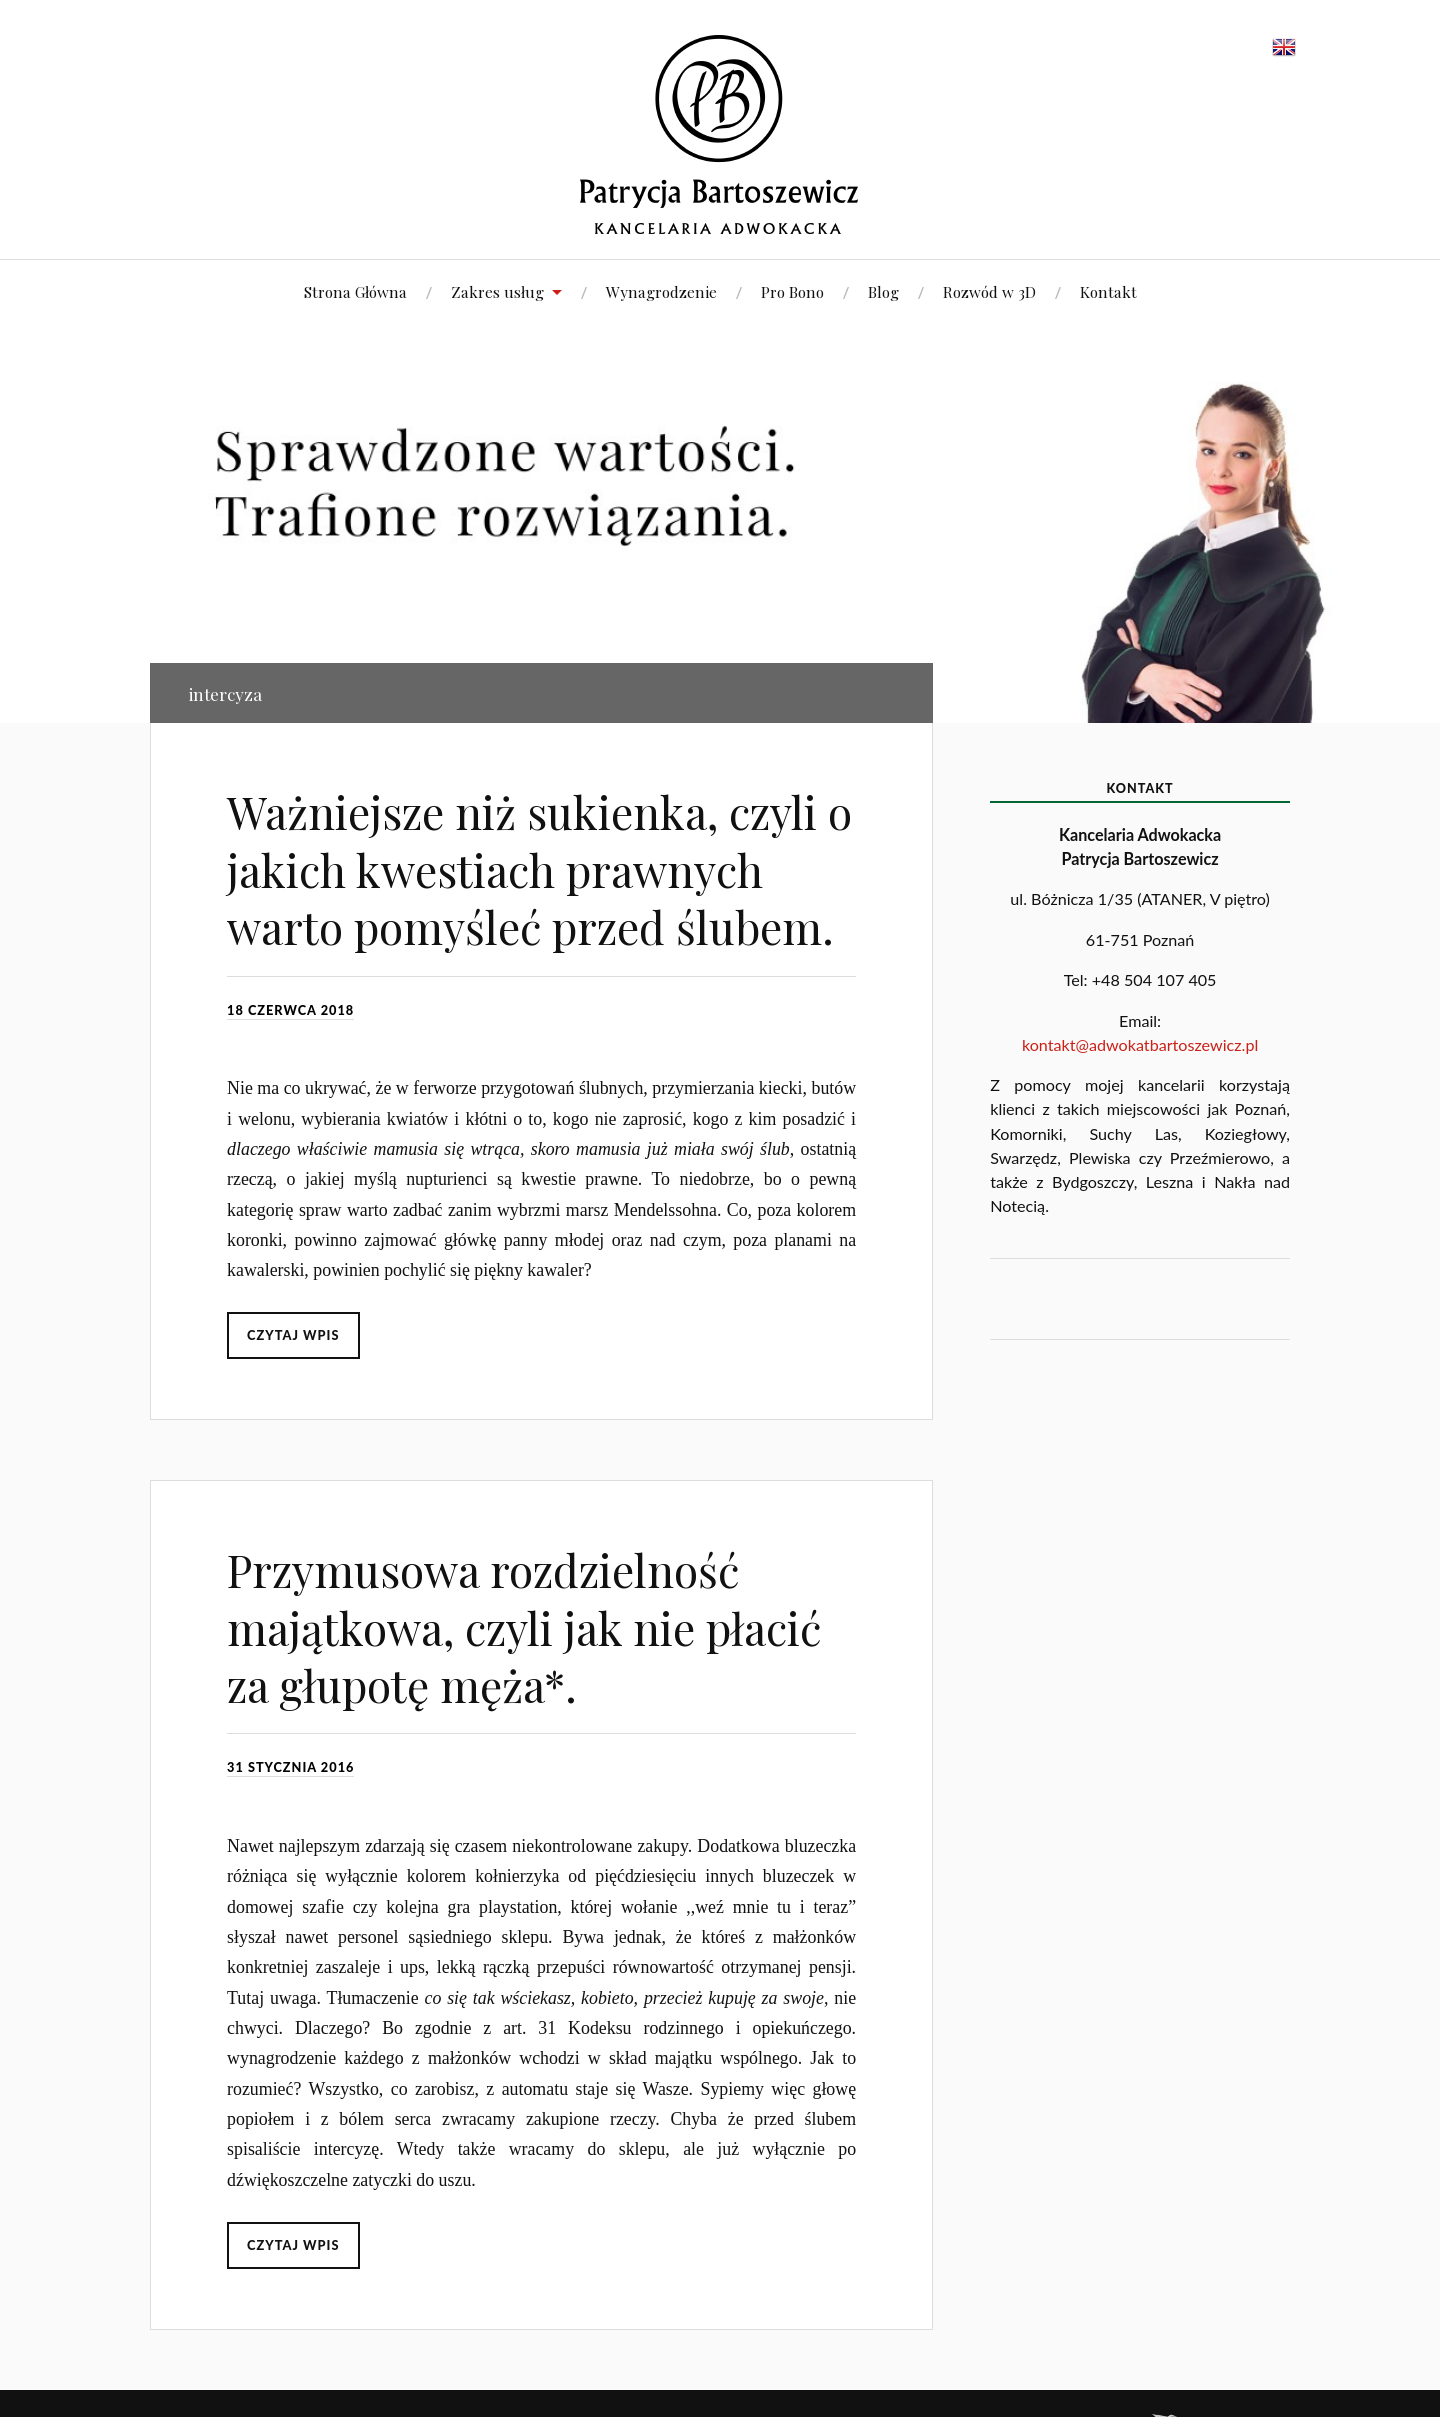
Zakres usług (497, 291)
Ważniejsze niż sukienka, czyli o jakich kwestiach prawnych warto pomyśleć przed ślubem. (539, 869)
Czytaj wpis (293, 1335)
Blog (883, 291)
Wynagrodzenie (661, 291)
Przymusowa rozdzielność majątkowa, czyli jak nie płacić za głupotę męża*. (524, 1627)
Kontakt (1108, 291)
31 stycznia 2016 (290, 1767)
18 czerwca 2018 (290, 1010)
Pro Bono (792, 291)
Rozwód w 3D (989, 291)
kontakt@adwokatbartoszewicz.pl (1140, 1044)
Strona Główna (355, 291)
